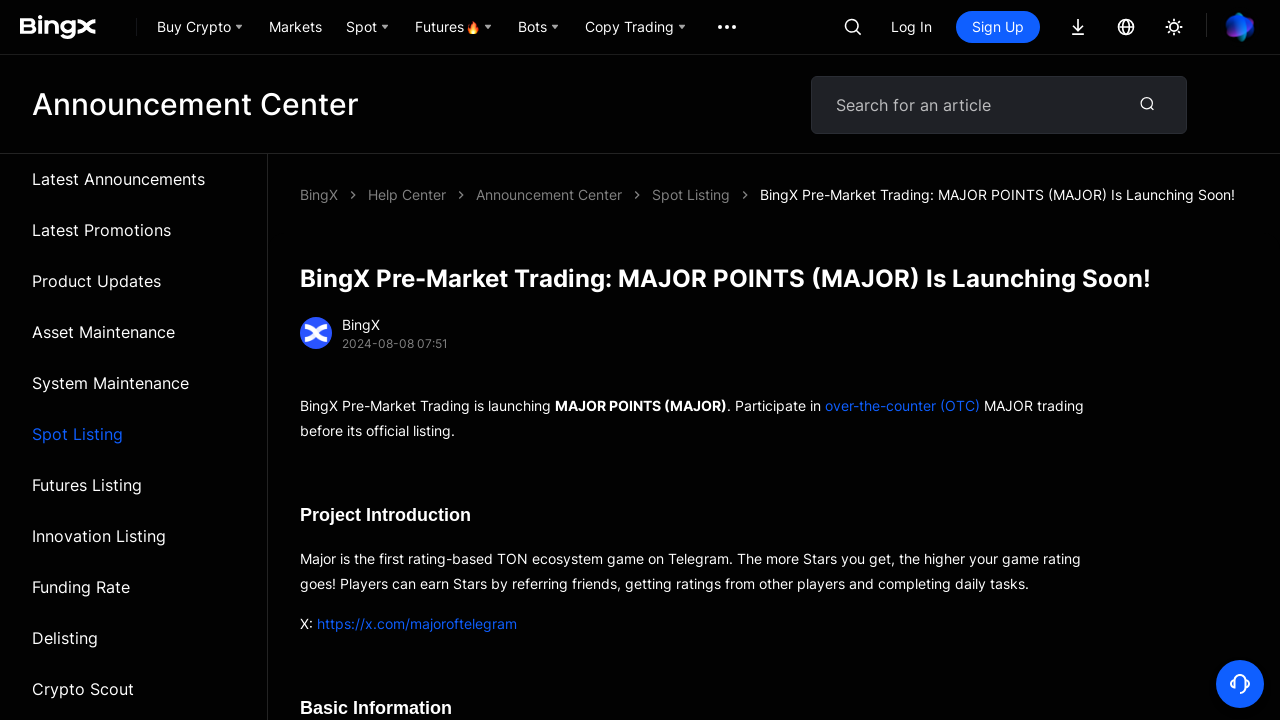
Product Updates (96, 281)
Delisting (65, 638)
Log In (911, 26)
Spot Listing (77, 434)
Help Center (407, 194)
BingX (319, 194)
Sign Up (998, 26)
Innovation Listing (99, 536)
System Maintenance (110, 383)
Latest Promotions (101, 230)
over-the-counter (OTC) (902, 405)
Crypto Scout (83, 689)
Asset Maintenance (103, 332)
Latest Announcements (118, 179)
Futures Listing (87, 485)
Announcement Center (549, 194)
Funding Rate (81, 587)
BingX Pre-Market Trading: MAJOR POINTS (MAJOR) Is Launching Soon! (997, 194)
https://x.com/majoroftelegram (417, 623)
